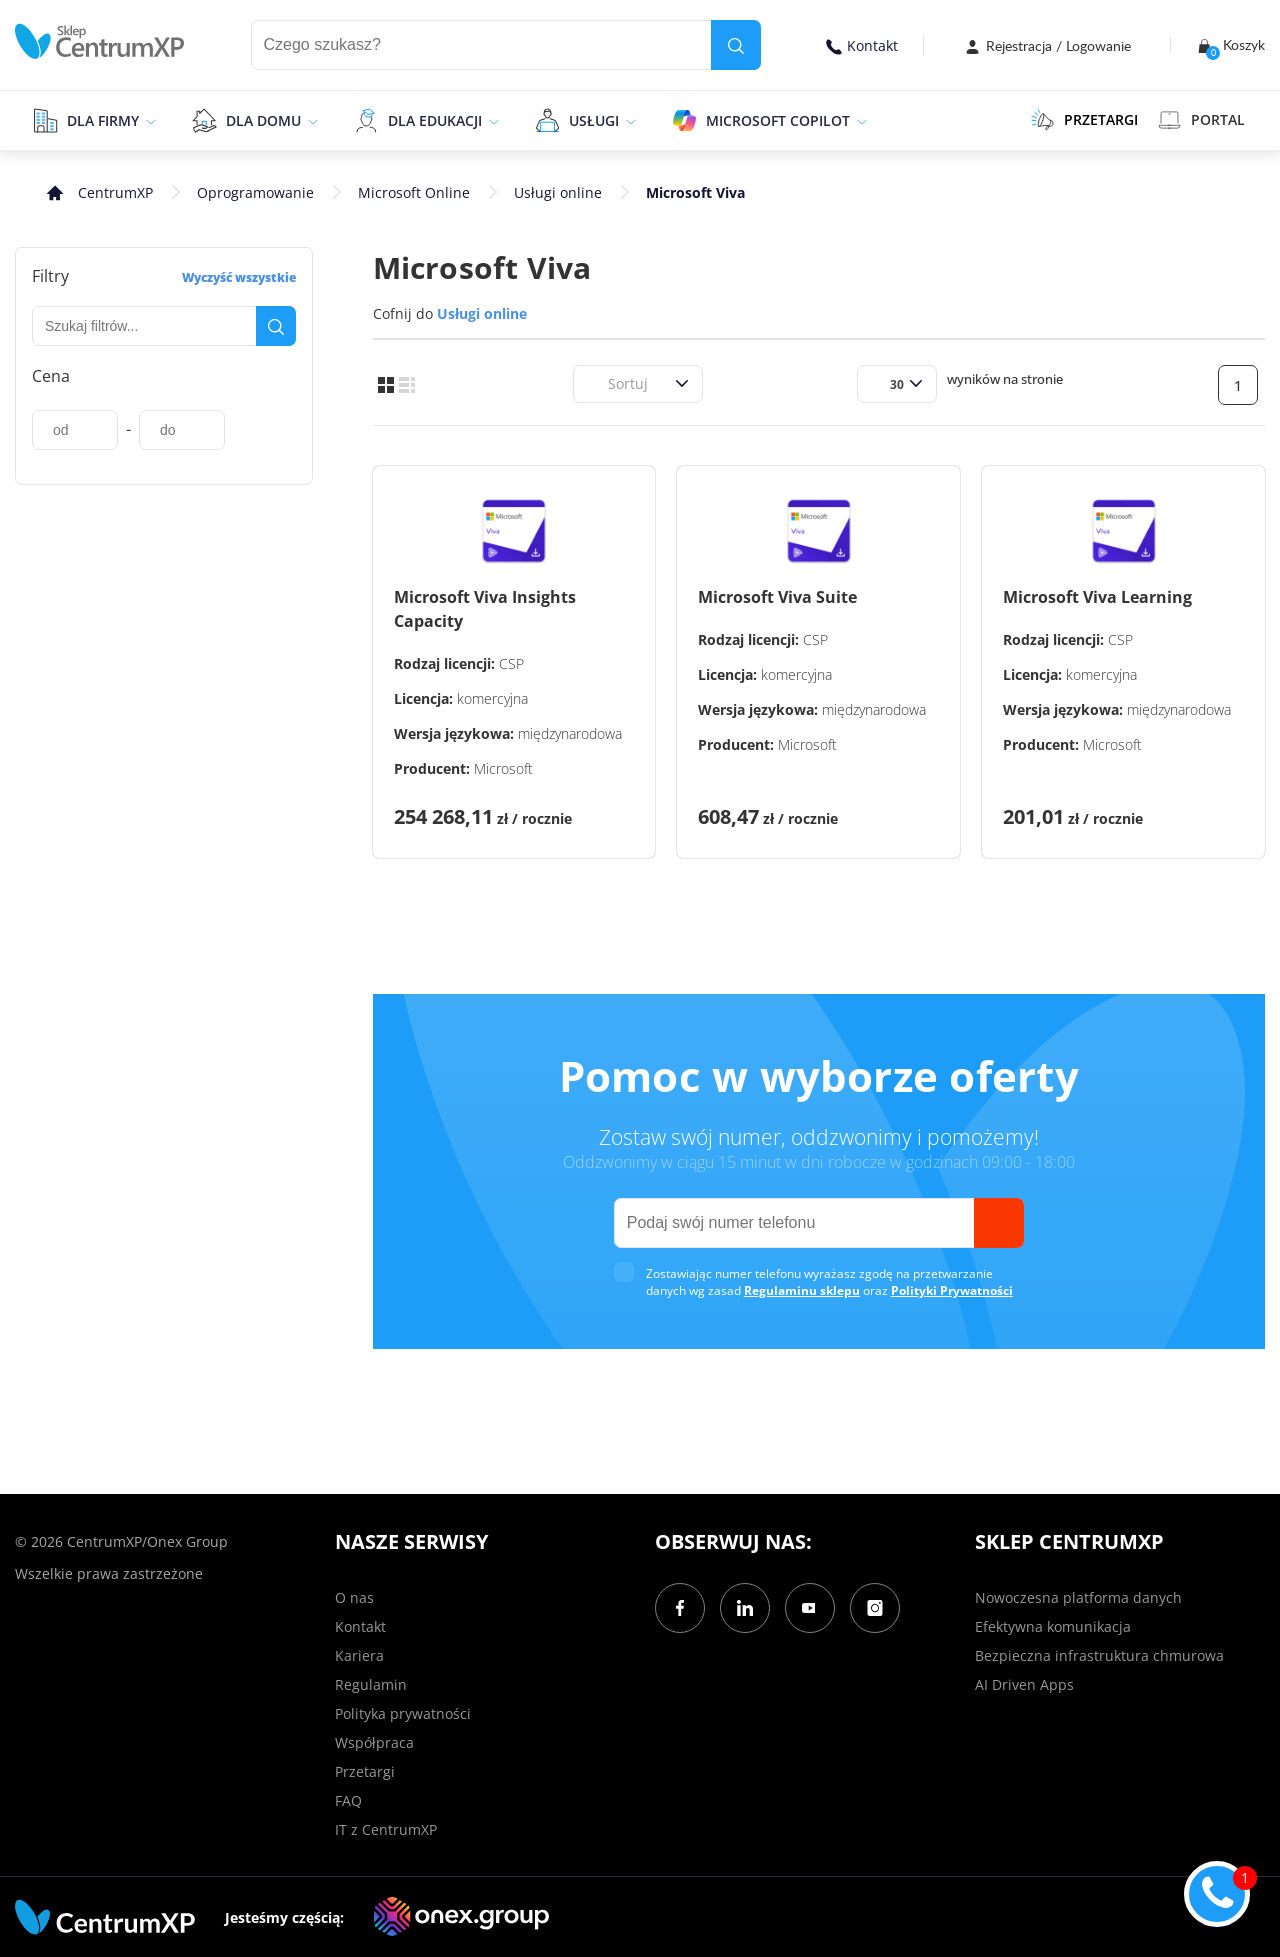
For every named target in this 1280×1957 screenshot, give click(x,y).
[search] (736, 45)
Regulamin (371, 1684)
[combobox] (596, 383)
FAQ (348, 1800)
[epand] (148, 120)
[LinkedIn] (745, 1608)
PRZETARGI (1084, 120)
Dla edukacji (435, 120)
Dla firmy (103, 120)
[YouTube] (810, 1608)
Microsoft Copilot (778, 120)
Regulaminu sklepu (802, 1290)
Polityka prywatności (403, 1713)
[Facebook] (680, 1608)
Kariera (359, 1655)
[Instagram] (875, 1608)
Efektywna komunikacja (1053, 1626)
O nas (354, 1597)
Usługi (594, 120)
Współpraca (374, 1742)
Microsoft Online (414, 192)
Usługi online (558, 192)
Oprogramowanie (255, 192)
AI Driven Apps (1024, 1684)
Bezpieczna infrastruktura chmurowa (1099, 1655)
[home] (100, 41)
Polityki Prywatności (952, 1290)
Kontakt (862, 45)
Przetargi (365, 1771)
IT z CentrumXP (386, 1829)
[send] (999, 1223)
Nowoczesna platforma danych (1078, 1597)
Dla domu (263, 120)
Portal (1201, 120)
